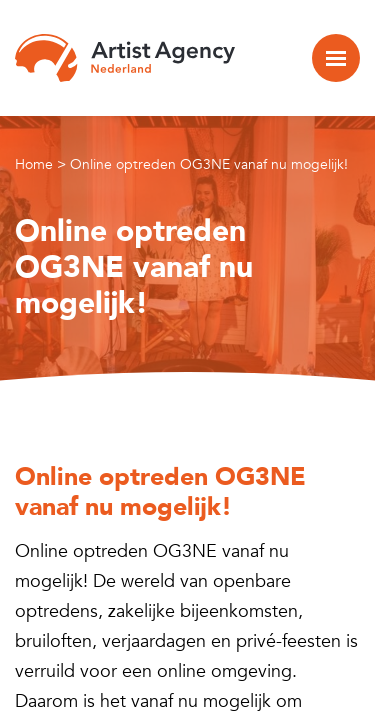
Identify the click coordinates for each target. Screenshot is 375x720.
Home (34, 164)
